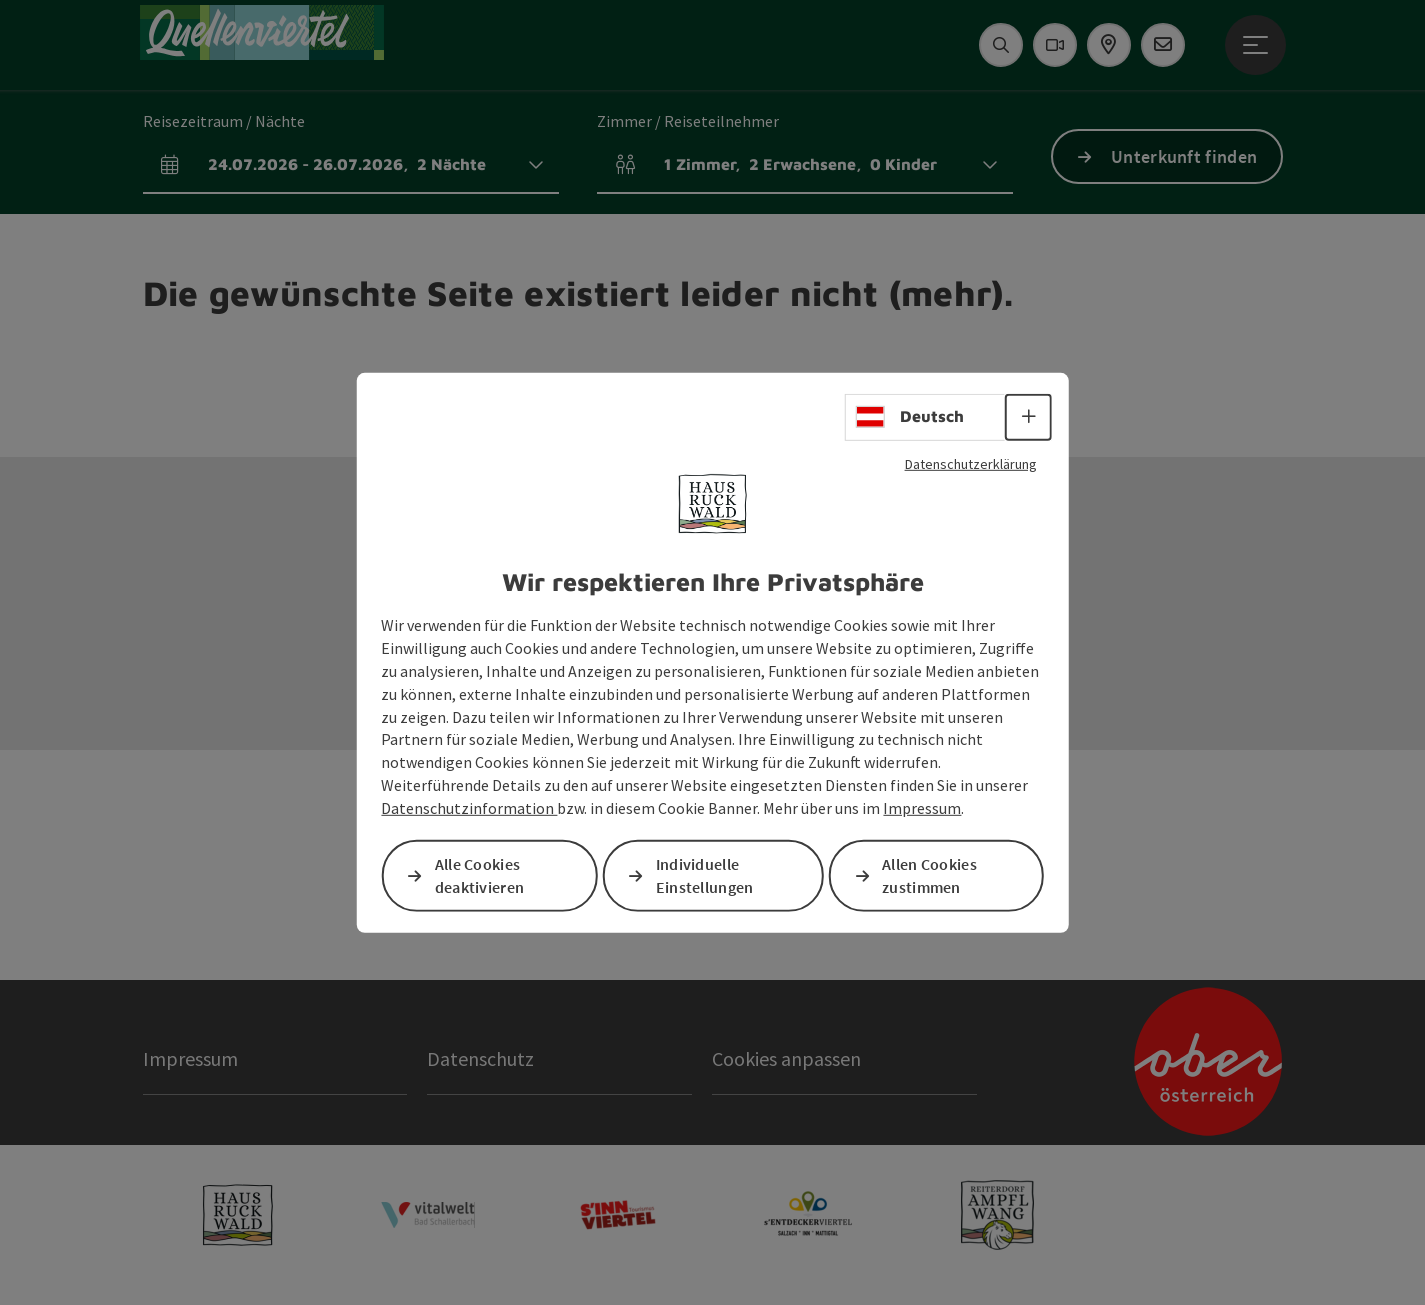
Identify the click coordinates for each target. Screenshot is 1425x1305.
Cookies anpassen (786, 1058)
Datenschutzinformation (469, 808)
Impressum (922, 808)
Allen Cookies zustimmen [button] (929, 875)
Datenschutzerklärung (971, 463)
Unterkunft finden (1184, 156)
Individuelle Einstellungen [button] (705, 875)
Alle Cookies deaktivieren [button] (480, 875)
